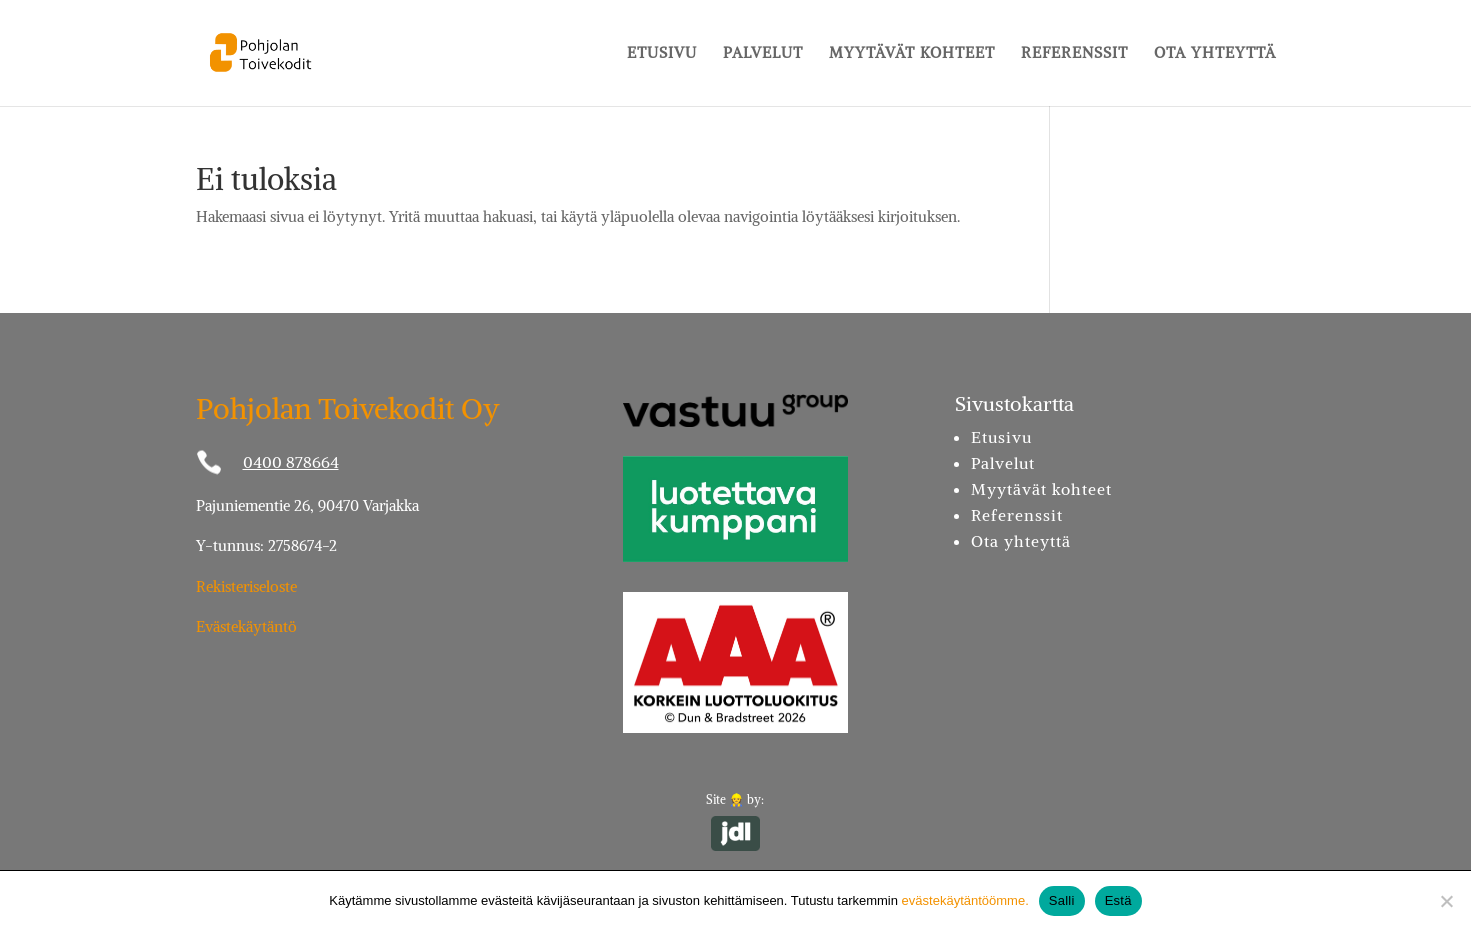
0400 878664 (291, 462)
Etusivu (662, 54)
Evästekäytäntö (246, 626)
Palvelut (763, 54)
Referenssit (1074, 54)
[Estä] (1446, 901)
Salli (1062, 900)
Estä (1118, 900)
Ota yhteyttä (1215, 54)
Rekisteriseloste (246, 586)
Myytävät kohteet (912, 54)
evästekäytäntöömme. (965, 900)
